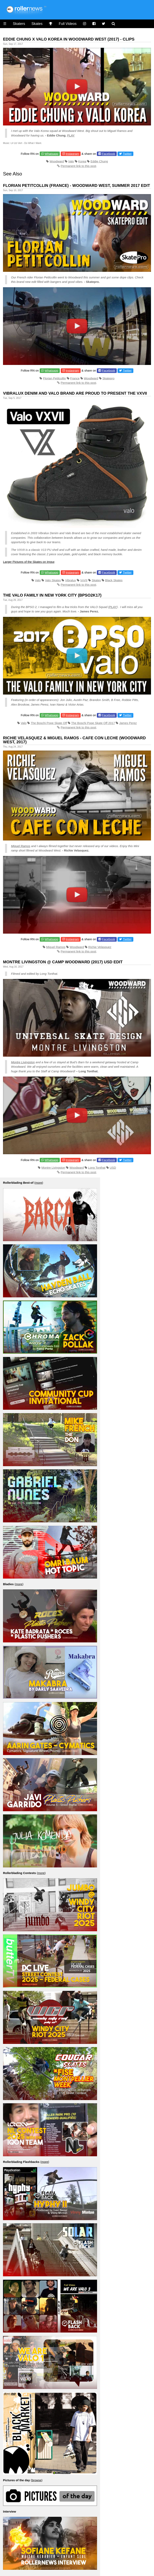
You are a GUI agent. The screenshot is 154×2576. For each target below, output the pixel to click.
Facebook (108, 153)
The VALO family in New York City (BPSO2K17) (52, 595)
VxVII (83, 580)
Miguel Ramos (20, 846)
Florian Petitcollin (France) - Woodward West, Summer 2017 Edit (76, 185)
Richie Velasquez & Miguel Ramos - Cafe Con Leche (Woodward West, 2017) (74, 740)
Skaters (19, 24)
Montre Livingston (23, 1062)
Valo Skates (53, 580)
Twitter (127, 153)
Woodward (57, 161)
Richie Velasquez (99, 947)
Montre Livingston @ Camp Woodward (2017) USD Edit (63, 962)
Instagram (72, 153)
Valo (71, 161)
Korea (82, 161)
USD (113, 1167)
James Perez (128, 723)
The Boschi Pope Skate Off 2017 (93, 723)
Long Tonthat (96, 1167)
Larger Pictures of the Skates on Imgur (28, 561)
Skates (37, 24)
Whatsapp (51, 153)
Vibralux (70, 580)
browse (36, 2480)
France (75, 378)
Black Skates (114, 580)
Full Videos (68, 24)
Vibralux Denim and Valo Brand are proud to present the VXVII (75, 393)
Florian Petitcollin (54, 378)
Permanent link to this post (78, 166)
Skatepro (108, 378)
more (38, 1182)
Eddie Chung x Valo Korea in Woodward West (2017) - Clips (69, 39)
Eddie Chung (99, 161)
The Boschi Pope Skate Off (49, 723)
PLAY (71, 135)
